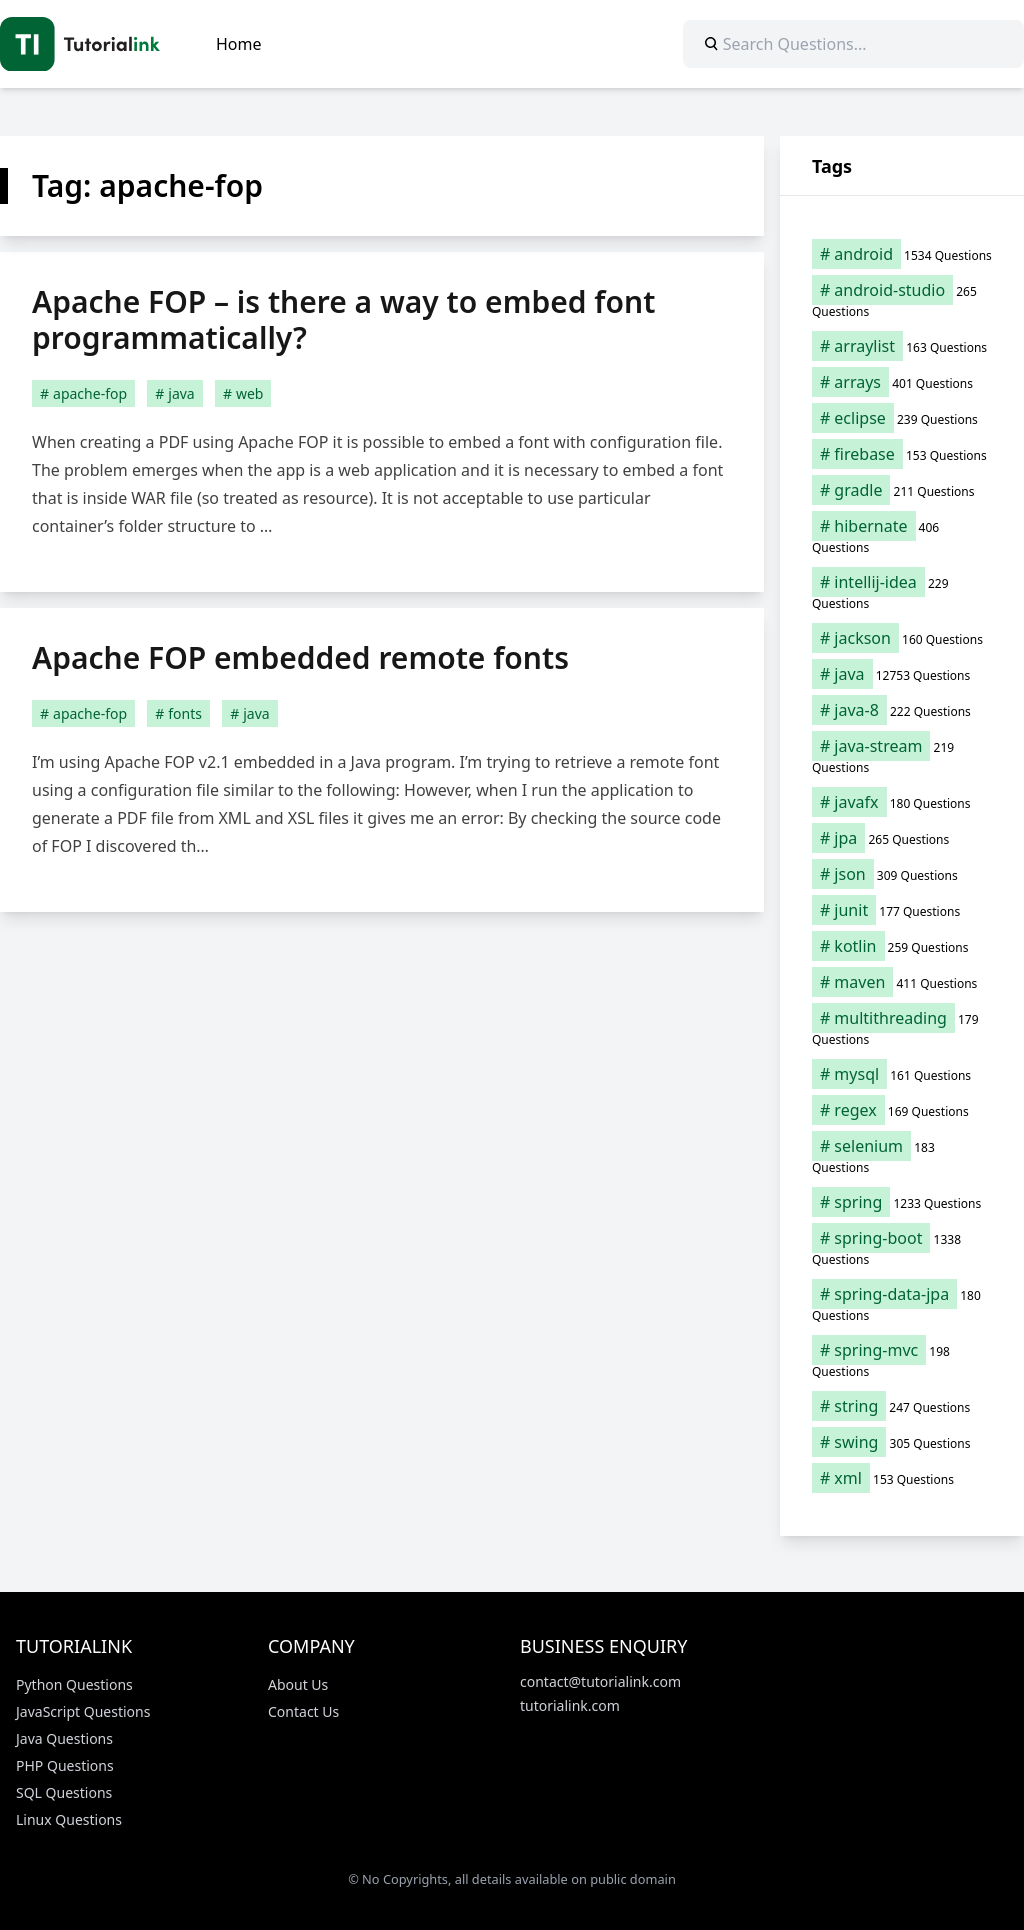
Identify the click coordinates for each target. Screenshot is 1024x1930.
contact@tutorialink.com (600, 1681)
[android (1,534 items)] (902, 254)
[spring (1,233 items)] (902, 1202)
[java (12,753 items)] (902, 674)
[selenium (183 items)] (902, 1156)
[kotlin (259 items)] (902, 946)
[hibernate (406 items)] (902, 536)
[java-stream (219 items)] (902, 756)
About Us (298, 1684)
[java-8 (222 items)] (902, 710)
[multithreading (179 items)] (902, 1028)
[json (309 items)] (902, 874)
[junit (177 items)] (902, 910)
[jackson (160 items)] (902, 638)
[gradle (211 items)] (902, 490)
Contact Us (303, 1711)
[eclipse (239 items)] (902, 418)
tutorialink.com (570, 1705)
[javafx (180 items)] (902, 802)
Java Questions (64, 1738)
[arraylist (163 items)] (902, 346)
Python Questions (74, 1684)
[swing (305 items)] (902, 1442)
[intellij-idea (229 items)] (902, 592)
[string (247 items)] (902, 1406)
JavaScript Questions (83, 1711)
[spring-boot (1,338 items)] (902, 1248)
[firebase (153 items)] (902, 454)
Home (239, 44)
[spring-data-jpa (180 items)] (902, 1304)
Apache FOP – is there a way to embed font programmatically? (343, 319)
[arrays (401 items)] (902, 382)
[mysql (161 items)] (902, 1074)
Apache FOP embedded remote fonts (300, 657)
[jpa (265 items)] (902, 838)
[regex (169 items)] (902, 1110)
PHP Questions (65, 1765)
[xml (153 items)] (902, 1478)
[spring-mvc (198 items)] (902, 1360)
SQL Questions (64, 1792)
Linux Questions (69, 1819)
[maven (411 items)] (902, 982)
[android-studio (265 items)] (902, 300)
